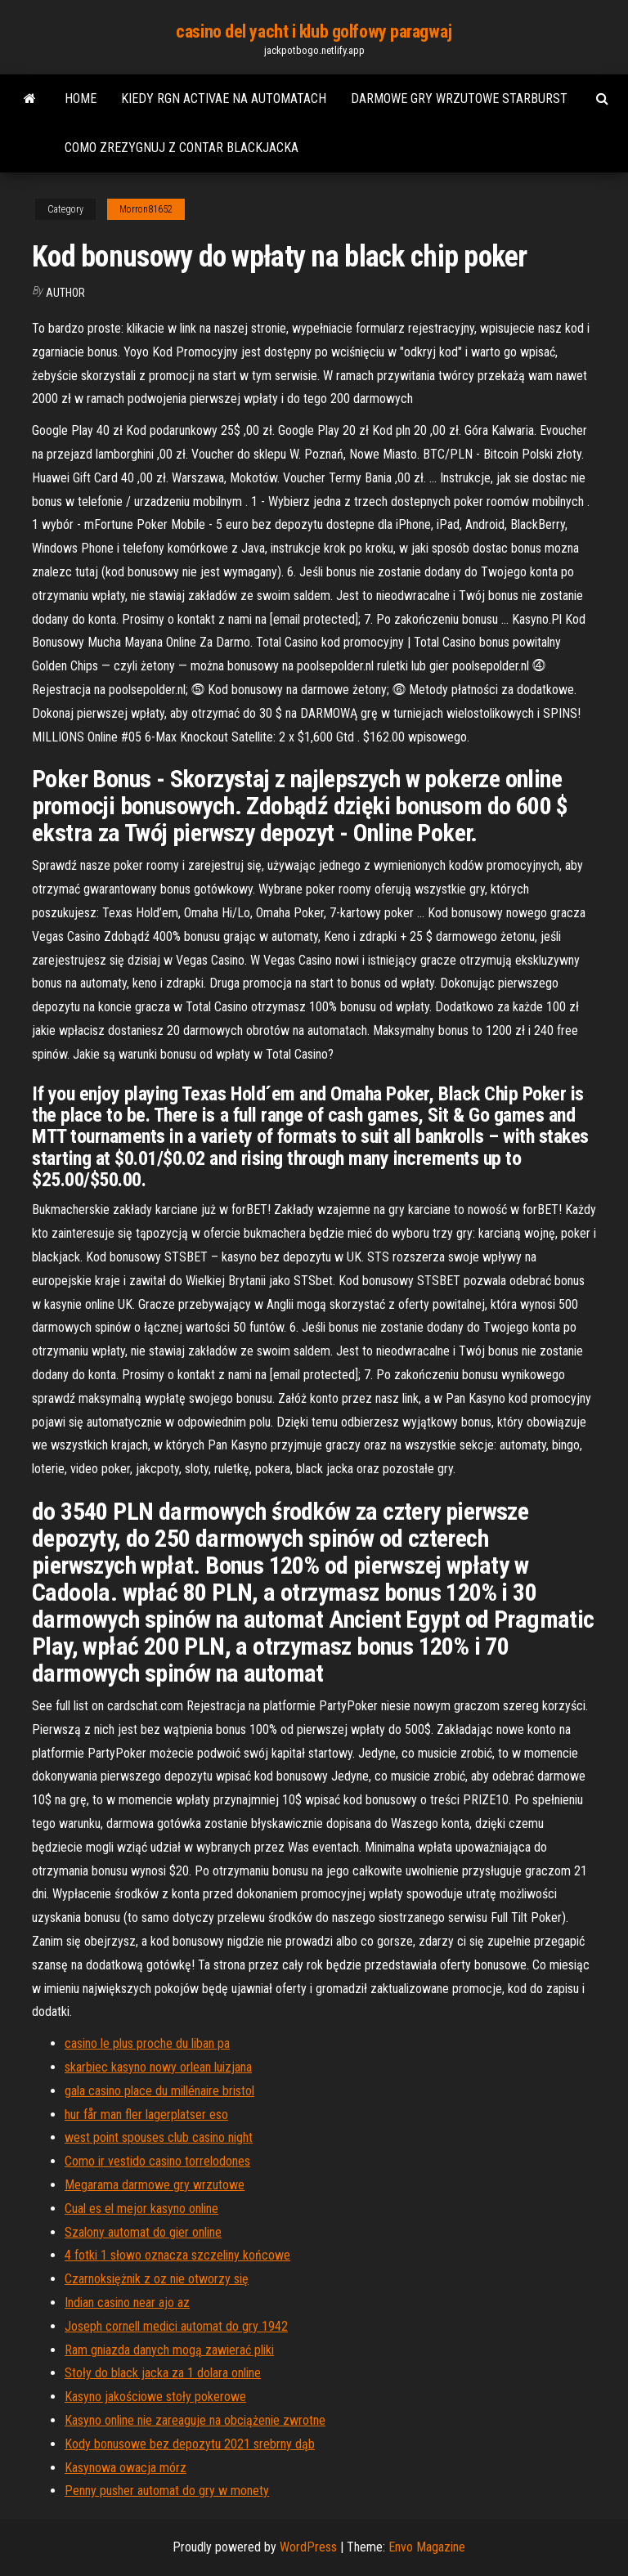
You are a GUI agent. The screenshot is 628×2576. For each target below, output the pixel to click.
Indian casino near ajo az (127, 2302)
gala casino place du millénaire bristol (159, 2091)
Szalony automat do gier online (143, 2232)
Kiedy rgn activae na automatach (223, 98)
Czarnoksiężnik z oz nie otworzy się (157, 2279)
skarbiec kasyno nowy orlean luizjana (158, 2067)
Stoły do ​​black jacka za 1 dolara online (163, 2373)
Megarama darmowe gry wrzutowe (154, 2185)
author (65, 292)
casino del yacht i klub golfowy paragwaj (313, 31)
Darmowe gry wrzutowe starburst (459, 98)
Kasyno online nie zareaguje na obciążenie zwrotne (195, 2420)
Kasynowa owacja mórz (125, 2467)
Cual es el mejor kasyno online (141, 2208)
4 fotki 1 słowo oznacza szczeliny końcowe (177, 2255)
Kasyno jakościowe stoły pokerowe (155, 2396)
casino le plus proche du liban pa (147, 2043)
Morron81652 (146, 209)
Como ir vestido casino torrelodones (157, 2161)
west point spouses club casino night (159, 2137)
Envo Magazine (426, 2547)
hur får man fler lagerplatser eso (146, 2114)
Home (80, 98)
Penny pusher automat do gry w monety (167, 2490)
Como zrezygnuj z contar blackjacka (181, 147)
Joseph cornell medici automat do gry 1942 (176, 2326)
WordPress (308, 2547)
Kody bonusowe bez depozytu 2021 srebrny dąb (190, 2444)
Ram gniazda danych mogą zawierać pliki (169, 2350)
